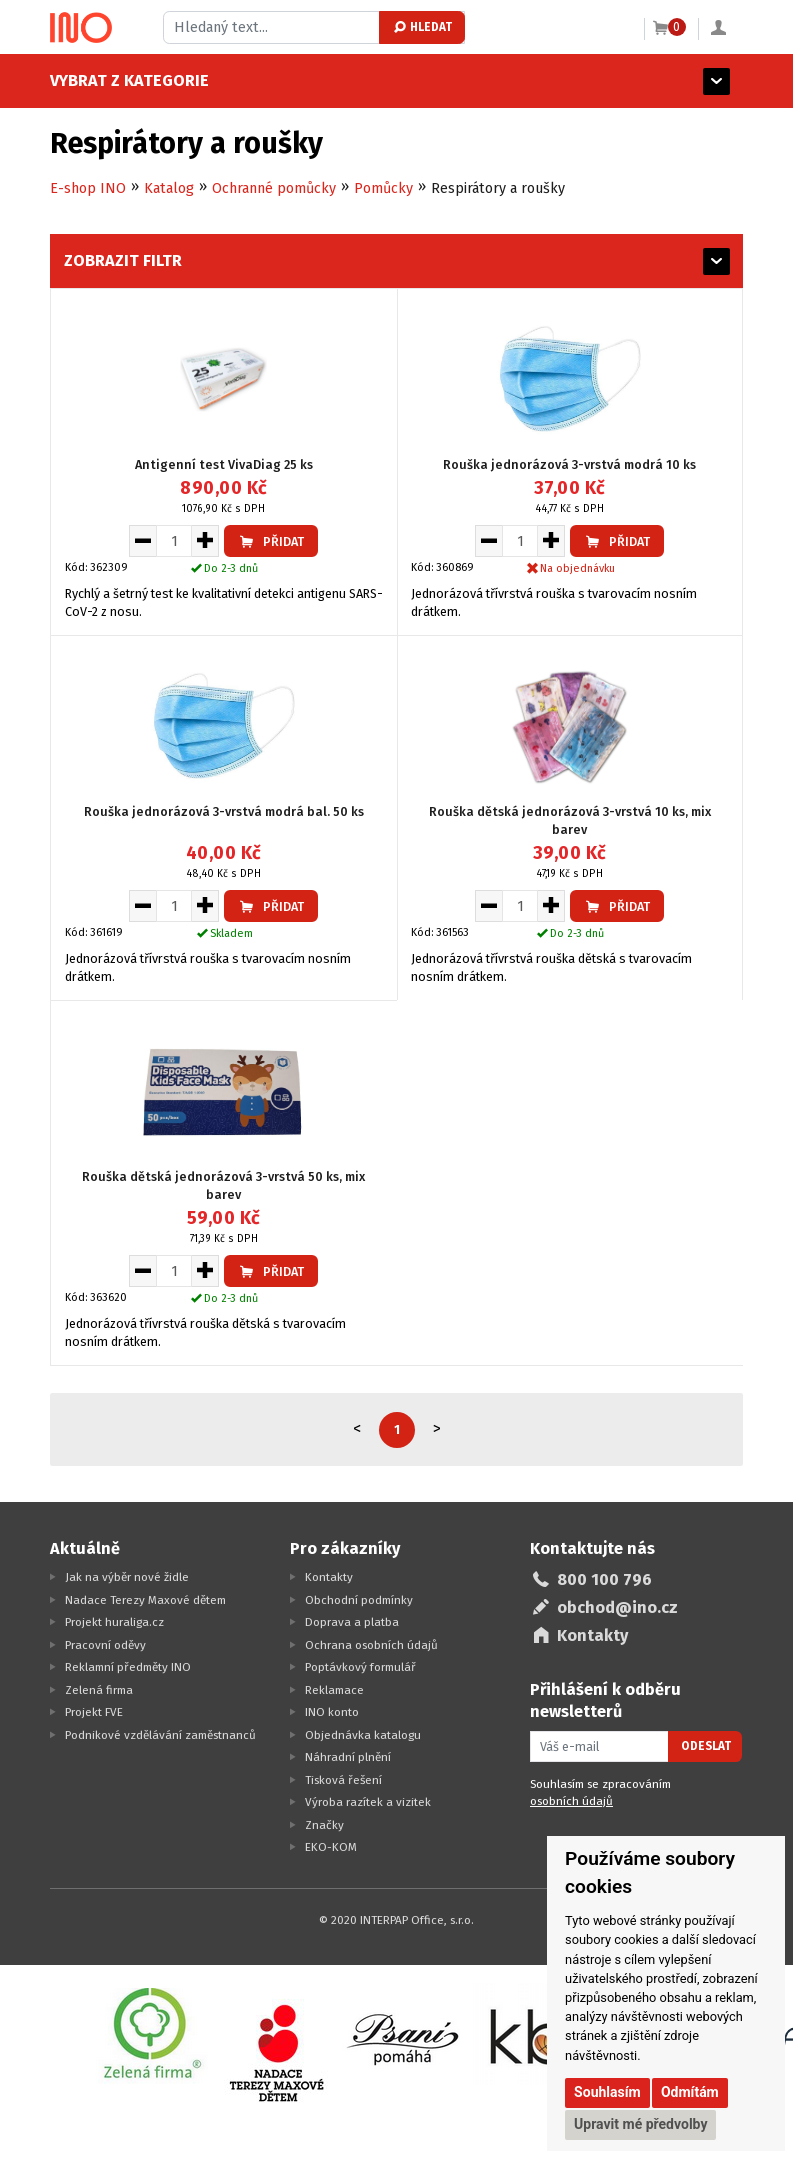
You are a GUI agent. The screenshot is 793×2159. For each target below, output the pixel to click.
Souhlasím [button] (607, 2092)
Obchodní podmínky (359, 1600)
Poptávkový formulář (360, 1667)
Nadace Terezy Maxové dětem (145, 1600)
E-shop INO (88, 188)
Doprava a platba (352, 1622)
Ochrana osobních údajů (371, 1645)
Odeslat (706, 1746)
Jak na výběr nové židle (127, 1577)
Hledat (421, 27)
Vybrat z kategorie (129, 80)
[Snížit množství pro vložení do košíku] (142, 541)
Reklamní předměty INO (128, 1667)
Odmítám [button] (690, 2092)
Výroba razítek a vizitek (368, 1802)
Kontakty (329, 1577)
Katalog (169, 188)
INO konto (332, 1712)
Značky (324, 1825)
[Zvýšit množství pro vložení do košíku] (205, 541)
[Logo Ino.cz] (81, 28)
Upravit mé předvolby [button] (640, 2124)
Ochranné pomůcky (274, 188)
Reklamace (334, 1690)
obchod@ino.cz (617, 1607)
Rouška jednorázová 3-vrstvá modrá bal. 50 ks (224, 811)
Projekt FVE (94, 1712)
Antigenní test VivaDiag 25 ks (224, 464)
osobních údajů (571, 1801)
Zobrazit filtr (123, 260)
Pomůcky (383, 188)
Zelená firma (99, 1690)
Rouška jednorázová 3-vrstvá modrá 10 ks (569, 464)
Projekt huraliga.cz (114, 1622)
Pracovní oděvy (105, 1645)
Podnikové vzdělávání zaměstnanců (160, 1735)
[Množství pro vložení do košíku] (174, 541)
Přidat (271, 541)
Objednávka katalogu (363, 1735)
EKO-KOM (331, 1847)
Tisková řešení (343, 1780)
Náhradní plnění (348, 1757)
